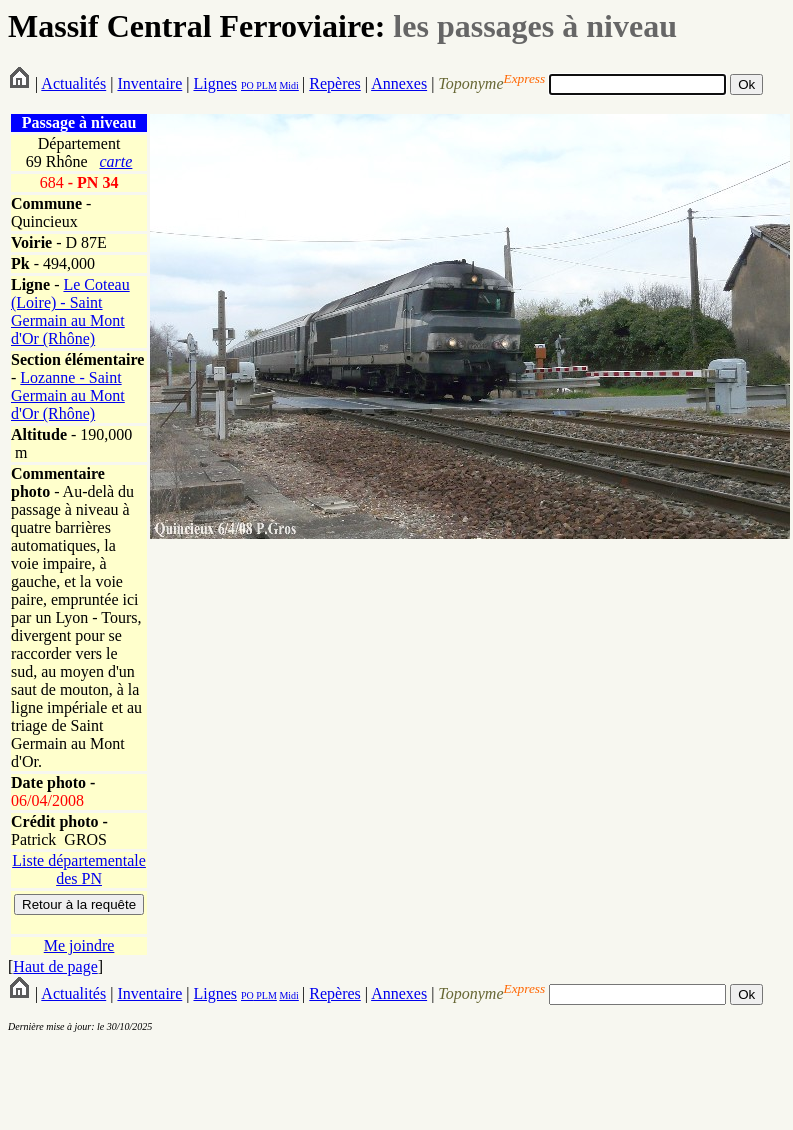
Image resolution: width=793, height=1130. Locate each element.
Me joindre (79, 945)
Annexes (399, 83)
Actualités (73, 83)
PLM (265, 85)
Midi (288, 85)
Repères (335, 83)
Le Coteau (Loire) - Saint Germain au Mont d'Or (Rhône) (70, 311)
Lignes (215, 83)
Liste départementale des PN (79, 869)
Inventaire (149, 83)
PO (247, 85)
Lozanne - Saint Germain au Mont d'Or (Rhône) (68, 395)
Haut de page (55, 966)
